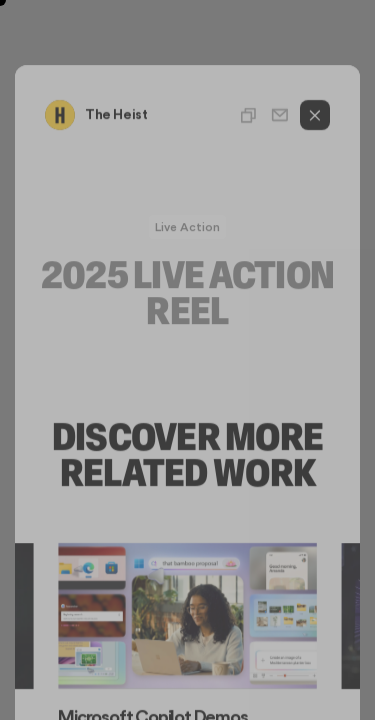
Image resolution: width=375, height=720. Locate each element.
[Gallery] (187, 633)
